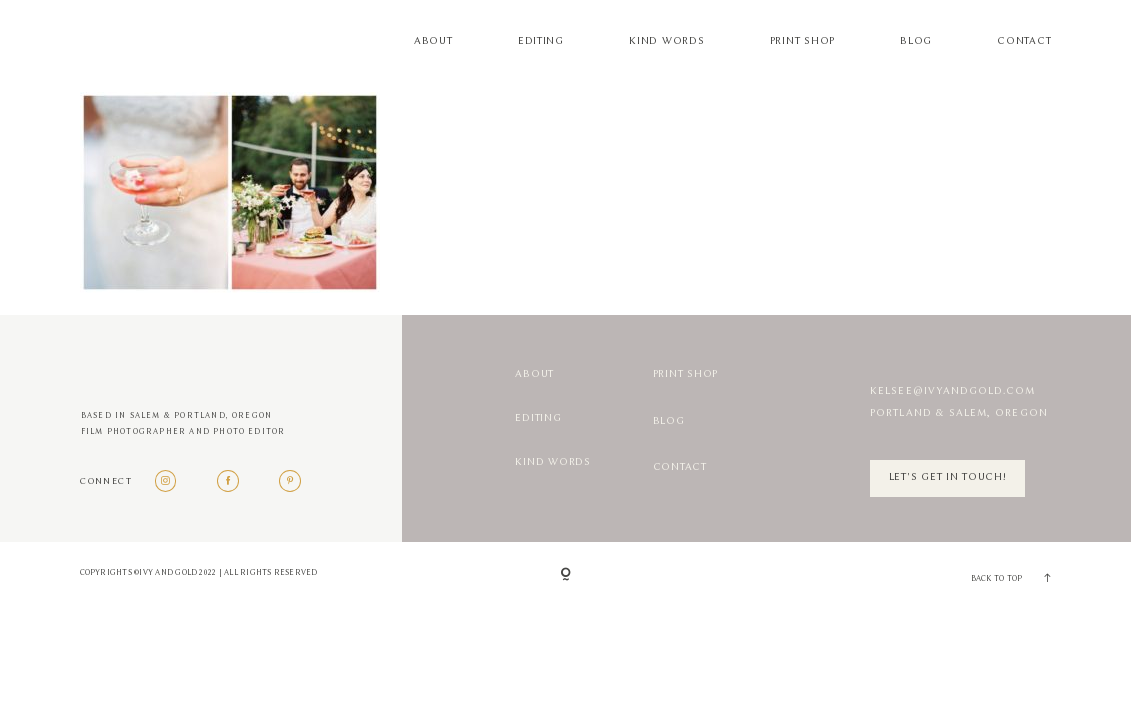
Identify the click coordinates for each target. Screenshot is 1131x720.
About (433, 41)
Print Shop (802, 41)
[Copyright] (565, 575)
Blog (916, 41)
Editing (541, 41)
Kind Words (666, 41)
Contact (1024, 41)
